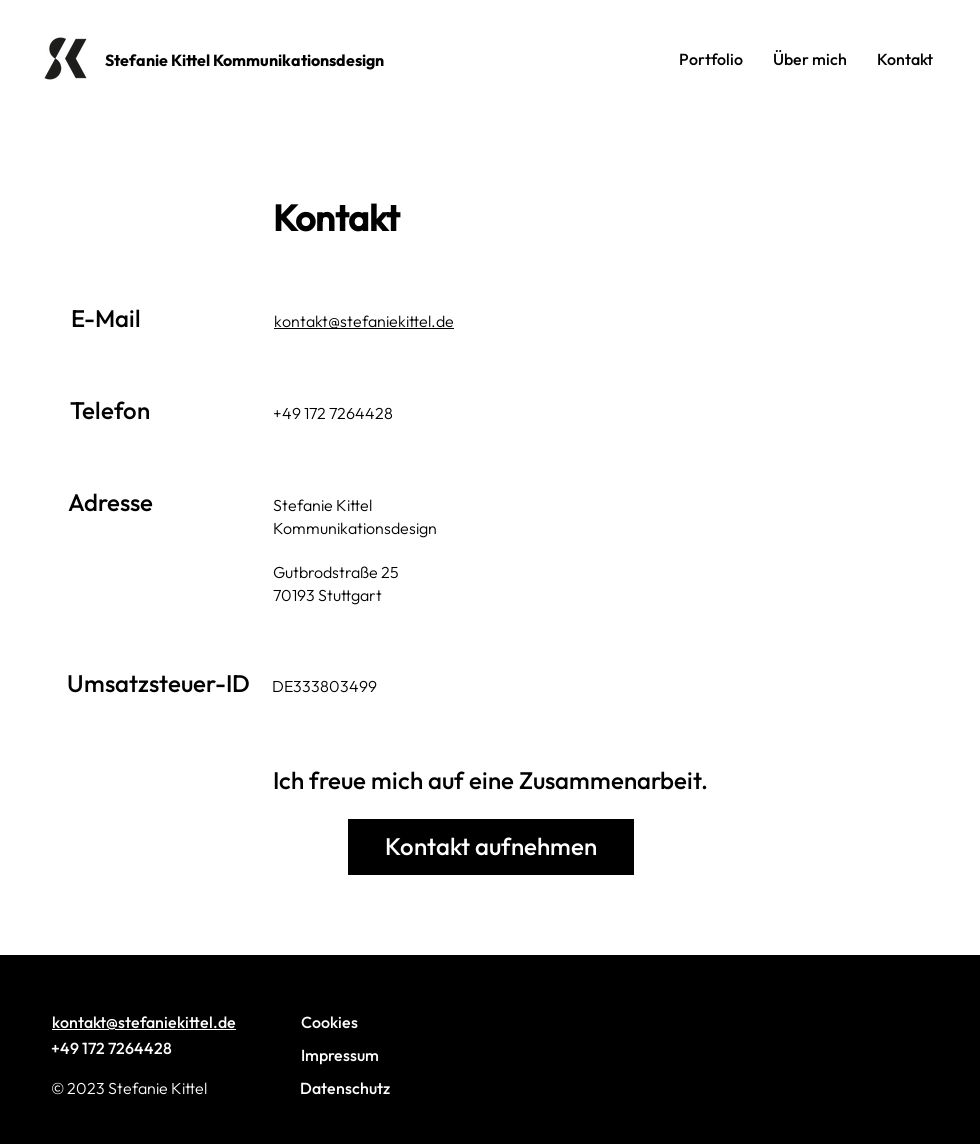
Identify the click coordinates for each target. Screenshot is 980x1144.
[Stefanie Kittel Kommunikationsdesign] (255, 60)
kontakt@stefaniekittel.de (364, 321)
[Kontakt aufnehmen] (491, 847)
